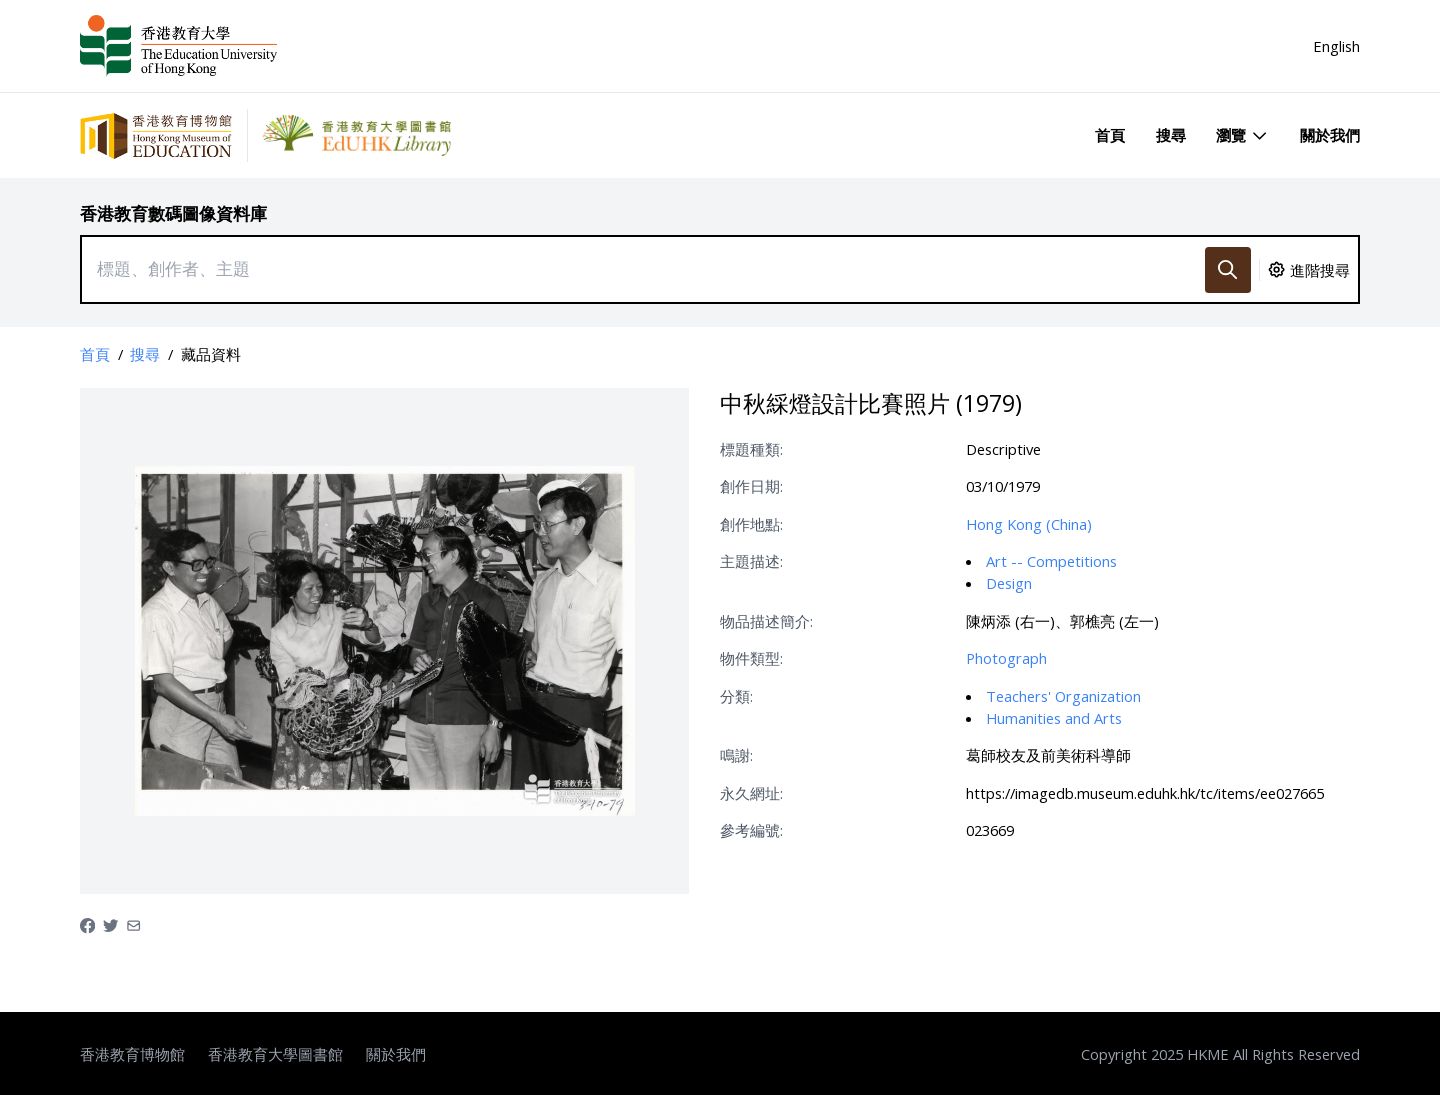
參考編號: (751, 830)
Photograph (1006, 658)
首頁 (1110, 135)
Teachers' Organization (1063, 696)
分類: (736, 696)
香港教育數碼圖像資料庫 (173, 213)
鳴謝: (736, 755)
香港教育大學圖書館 (275, 1054)
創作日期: (751, 486)
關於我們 (1330, 135)
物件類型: (751, 658)
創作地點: (751, 524)
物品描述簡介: (766, 621)
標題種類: (751, 449)
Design (1009, 583)
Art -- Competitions (1051, 561)
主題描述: (751, 561)
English (1336, 46)
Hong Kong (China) (1029, 524)
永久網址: (751, 793)
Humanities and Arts (1054, 718)
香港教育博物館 (132, 1054)
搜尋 (1171, 135)
